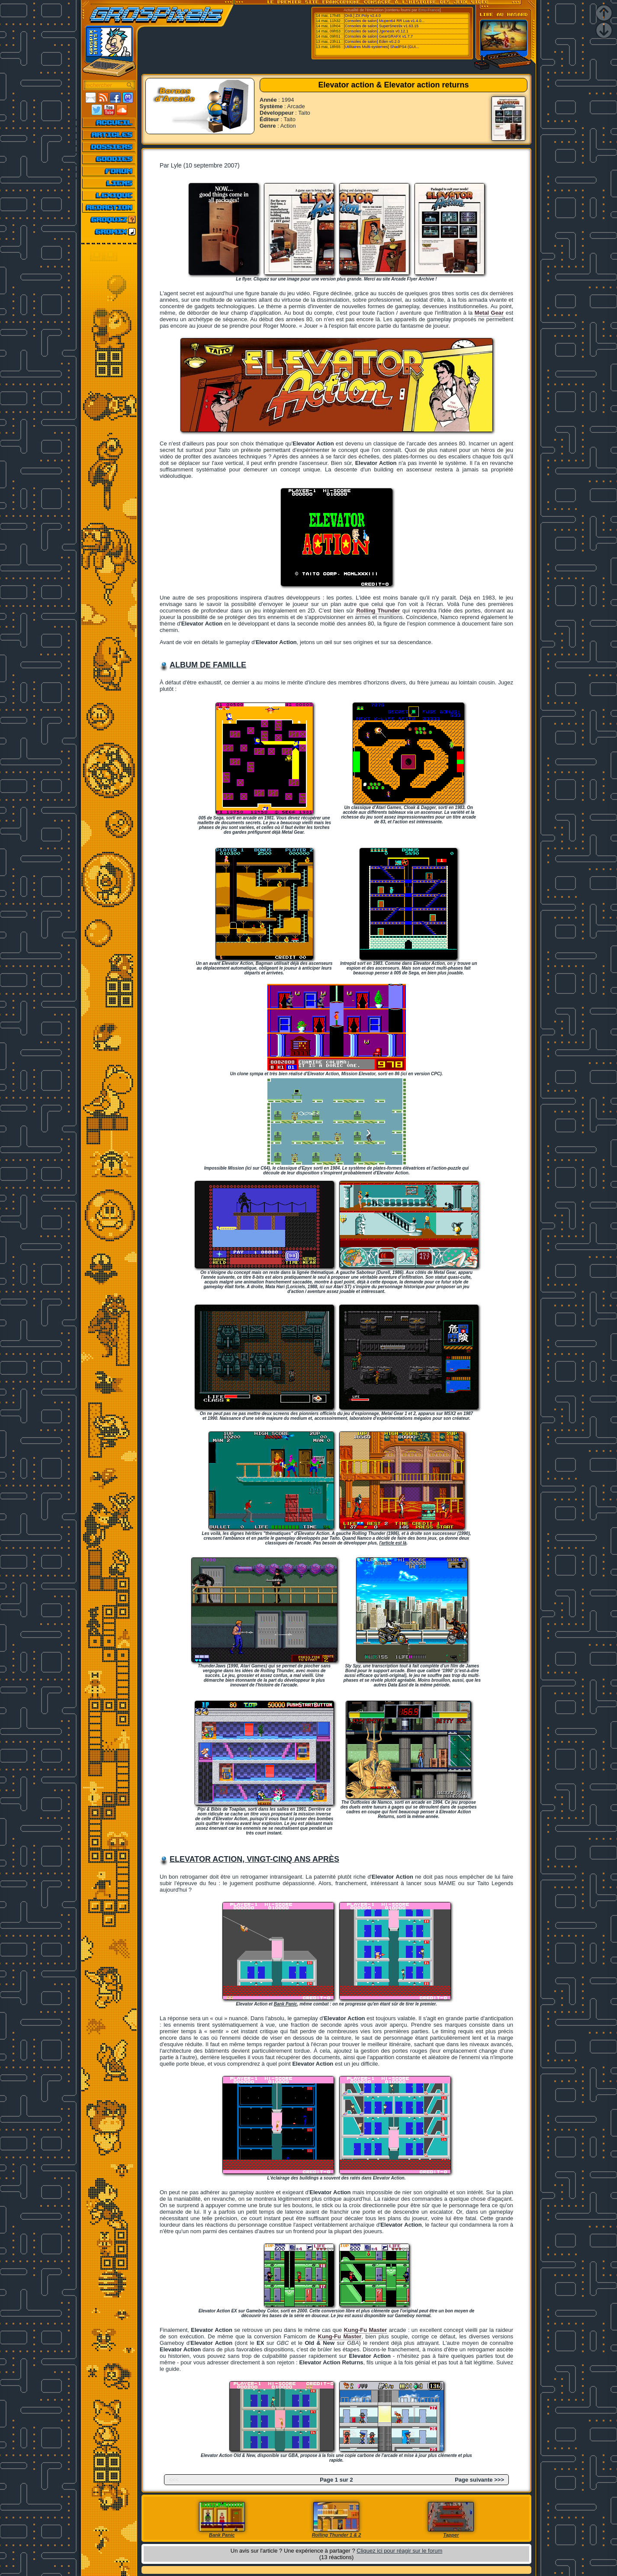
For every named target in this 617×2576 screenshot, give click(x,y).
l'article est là (392, 1543)
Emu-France (429, 10)
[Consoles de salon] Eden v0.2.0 (372, 41)
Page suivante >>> (479, 2479)
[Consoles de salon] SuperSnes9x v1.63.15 (381, 26)
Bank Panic (285, 2004)
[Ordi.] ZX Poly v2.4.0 (362, 15)
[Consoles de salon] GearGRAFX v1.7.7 (378, 36)
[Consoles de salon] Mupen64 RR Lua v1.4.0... (384, 21)
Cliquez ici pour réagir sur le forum (399, 2550)
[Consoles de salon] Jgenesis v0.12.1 (376, 31)
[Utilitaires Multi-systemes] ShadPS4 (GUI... (381, 47)
